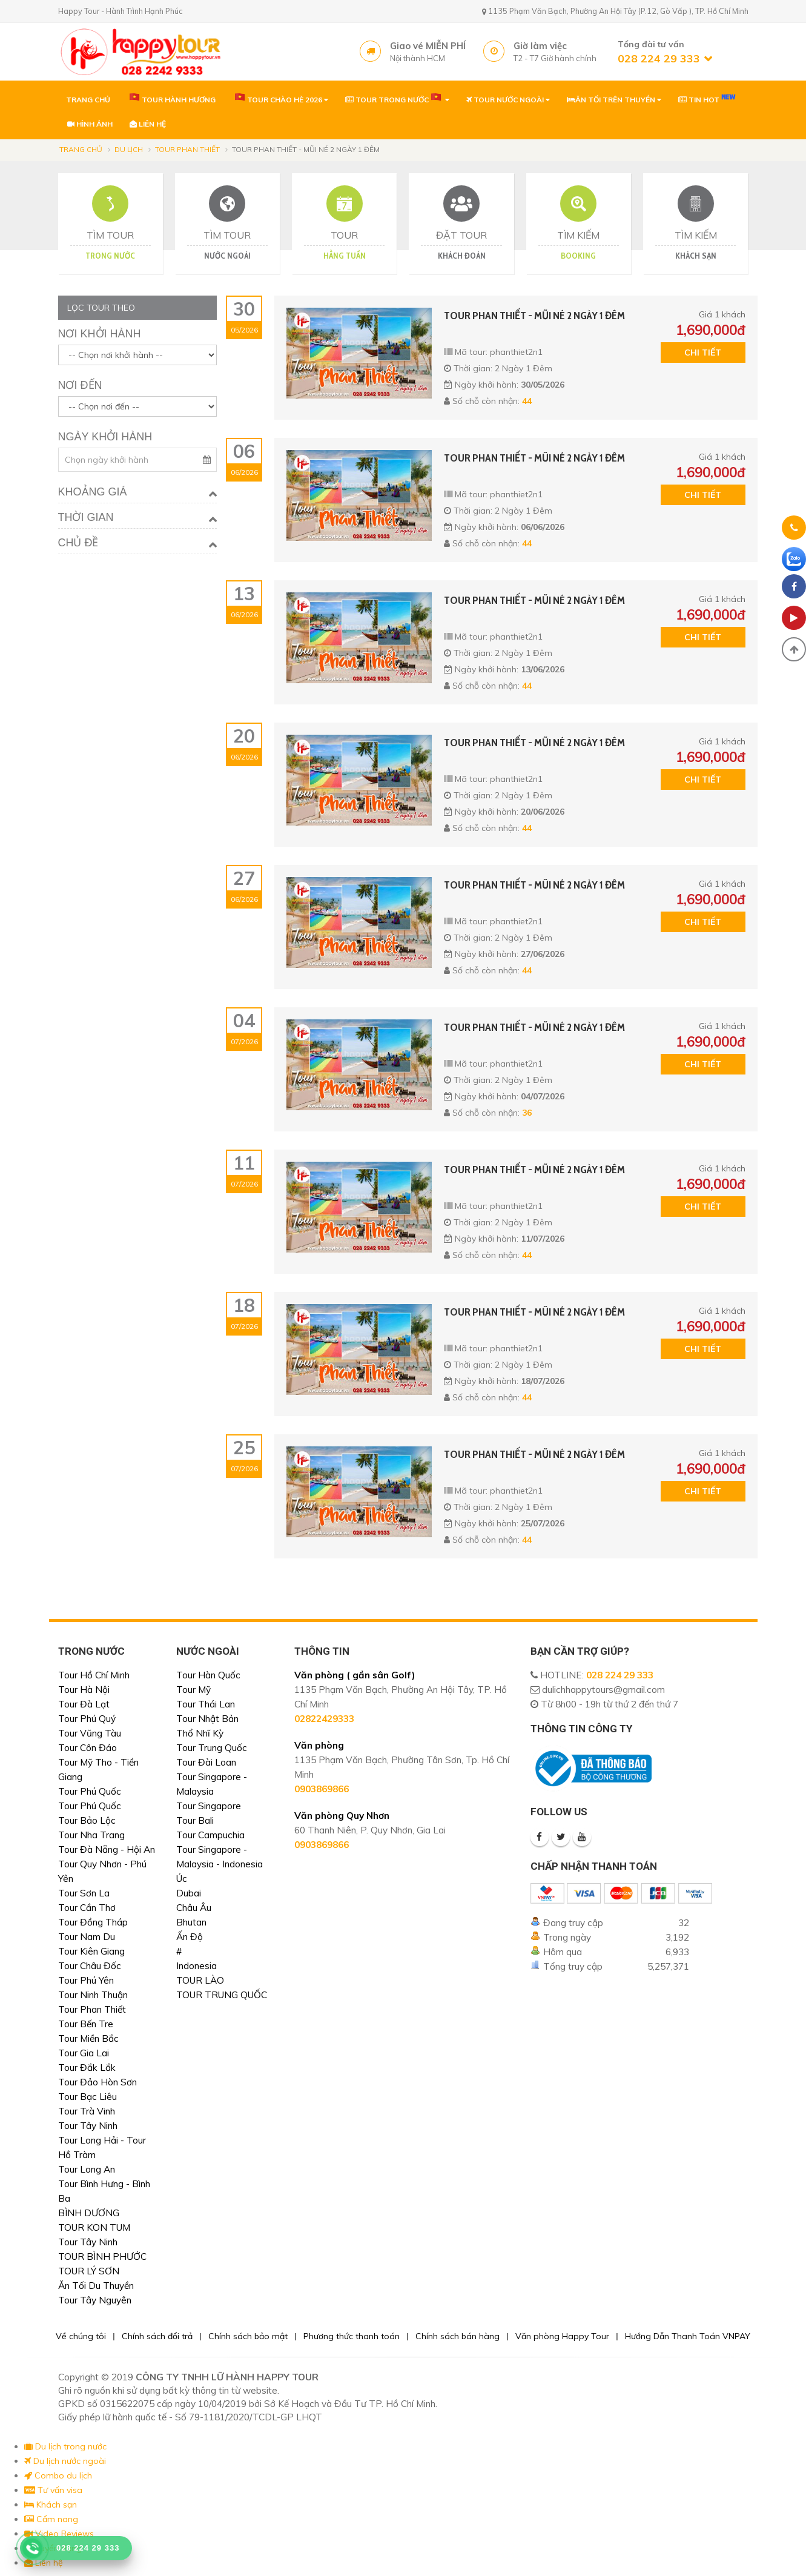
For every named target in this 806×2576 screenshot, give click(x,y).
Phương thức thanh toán (351, 2336)
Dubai (188, 1893)
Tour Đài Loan (206, 1762)
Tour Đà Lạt (84, 1704)
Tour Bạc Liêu (87, 2096)
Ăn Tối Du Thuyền (96, 2285)
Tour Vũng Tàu (89, 1733)
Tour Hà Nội (84, 1689)
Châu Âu (193, 1907)
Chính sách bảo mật (248, 2336)
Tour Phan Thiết (187, 149)
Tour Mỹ (193, 1689)
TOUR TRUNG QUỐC (221, 1995)
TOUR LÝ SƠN (88, 2271)
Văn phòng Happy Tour (562, 2336)
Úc (181, 1878)
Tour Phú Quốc (89, 1791)
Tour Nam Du (86, 1936)
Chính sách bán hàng (457, 2336)
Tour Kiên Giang (91, 1951)
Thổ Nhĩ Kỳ (199, 1733)
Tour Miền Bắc (88, 2038)
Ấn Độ (189, 1936)
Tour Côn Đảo (87, 1747)
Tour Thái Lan (205, 1704)
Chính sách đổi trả (157, 2336)
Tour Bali (195, 1820)
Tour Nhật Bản (207, 1718)
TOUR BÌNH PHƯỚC (102, 2256)
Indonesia (196, 1966)
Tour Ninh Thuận (93, 1995)
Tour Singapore (208, 1806)
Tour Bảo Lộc (87, 1820)
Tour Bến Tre (85, 2024)
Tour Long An (86, 2169)
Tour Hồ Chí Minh (94, 1675)
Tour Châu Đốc (89, 1966)
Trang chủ (80, 149)
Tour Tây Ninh (87, 2125)
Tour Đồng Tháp (93, 1922)
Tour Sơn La (84, 1893)
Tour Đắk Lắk (87, 2067)
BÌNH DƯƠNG (88, 2213)
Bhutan (191, 1922)
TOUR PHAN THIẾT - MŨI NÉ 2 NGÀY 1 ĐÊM (534, 315)
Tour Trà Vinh (86, 2111)
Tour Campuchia (210, 1835)
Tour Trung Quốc (211, 1747)
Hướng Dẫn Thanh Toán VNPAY (687, 2336)
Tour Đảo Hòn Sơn (97, 2082)
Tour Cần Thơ (87, 1907)
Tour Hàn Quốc (208, 1675)
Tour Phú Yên (86, 1980)
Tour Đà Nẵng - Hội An (106, 1849)
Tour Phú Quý (87, 1718)
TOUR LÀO (200, 1980)
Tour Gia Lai (83, 2053)
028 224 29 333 (619, 1675)
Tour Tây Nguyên (94, 2300)
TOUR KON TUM (94, 2227)
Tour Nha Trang (91, 1835)
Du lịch (128, 149)
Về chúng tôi (81, 2336)
